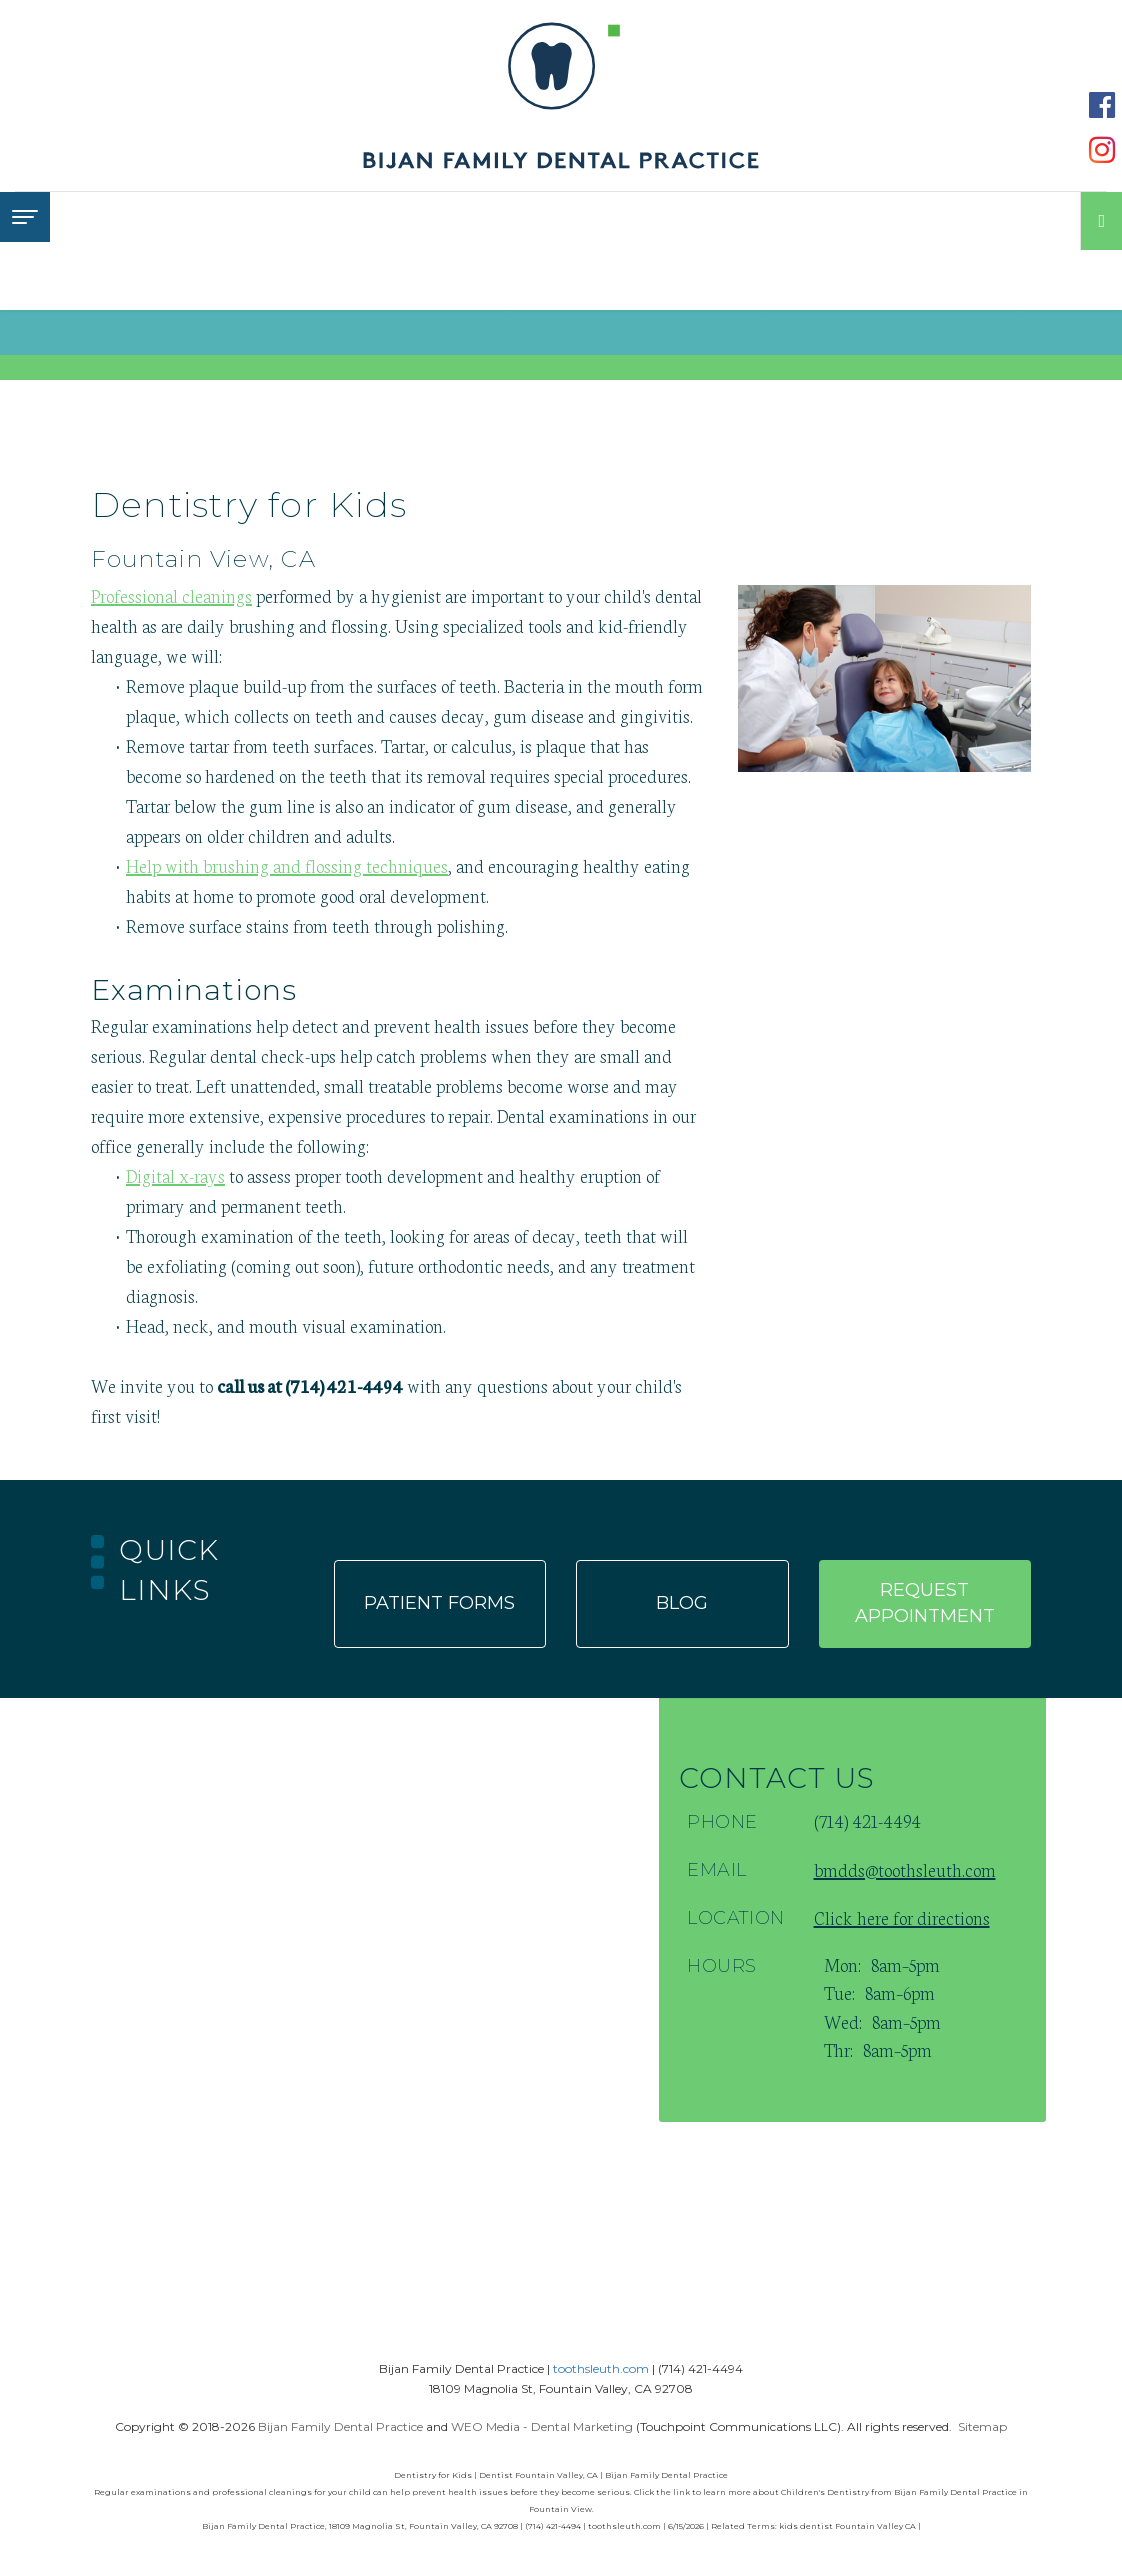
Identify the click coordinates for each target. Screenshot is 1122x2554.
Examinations (194, 990)
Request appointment (925, 1603)
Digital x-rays (175, 1175)
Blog (682, 1603)
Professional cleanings (171, 595)
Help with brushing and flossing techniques (287, 865)
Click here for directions (902, 1917)
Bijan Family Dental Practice (340, 2426)
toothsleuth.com (601, 2368)
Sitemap (982, 2426)
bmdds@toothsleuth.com (905, 1869)
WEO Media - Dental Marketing (542, 2426)
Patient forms (439, 1603)
